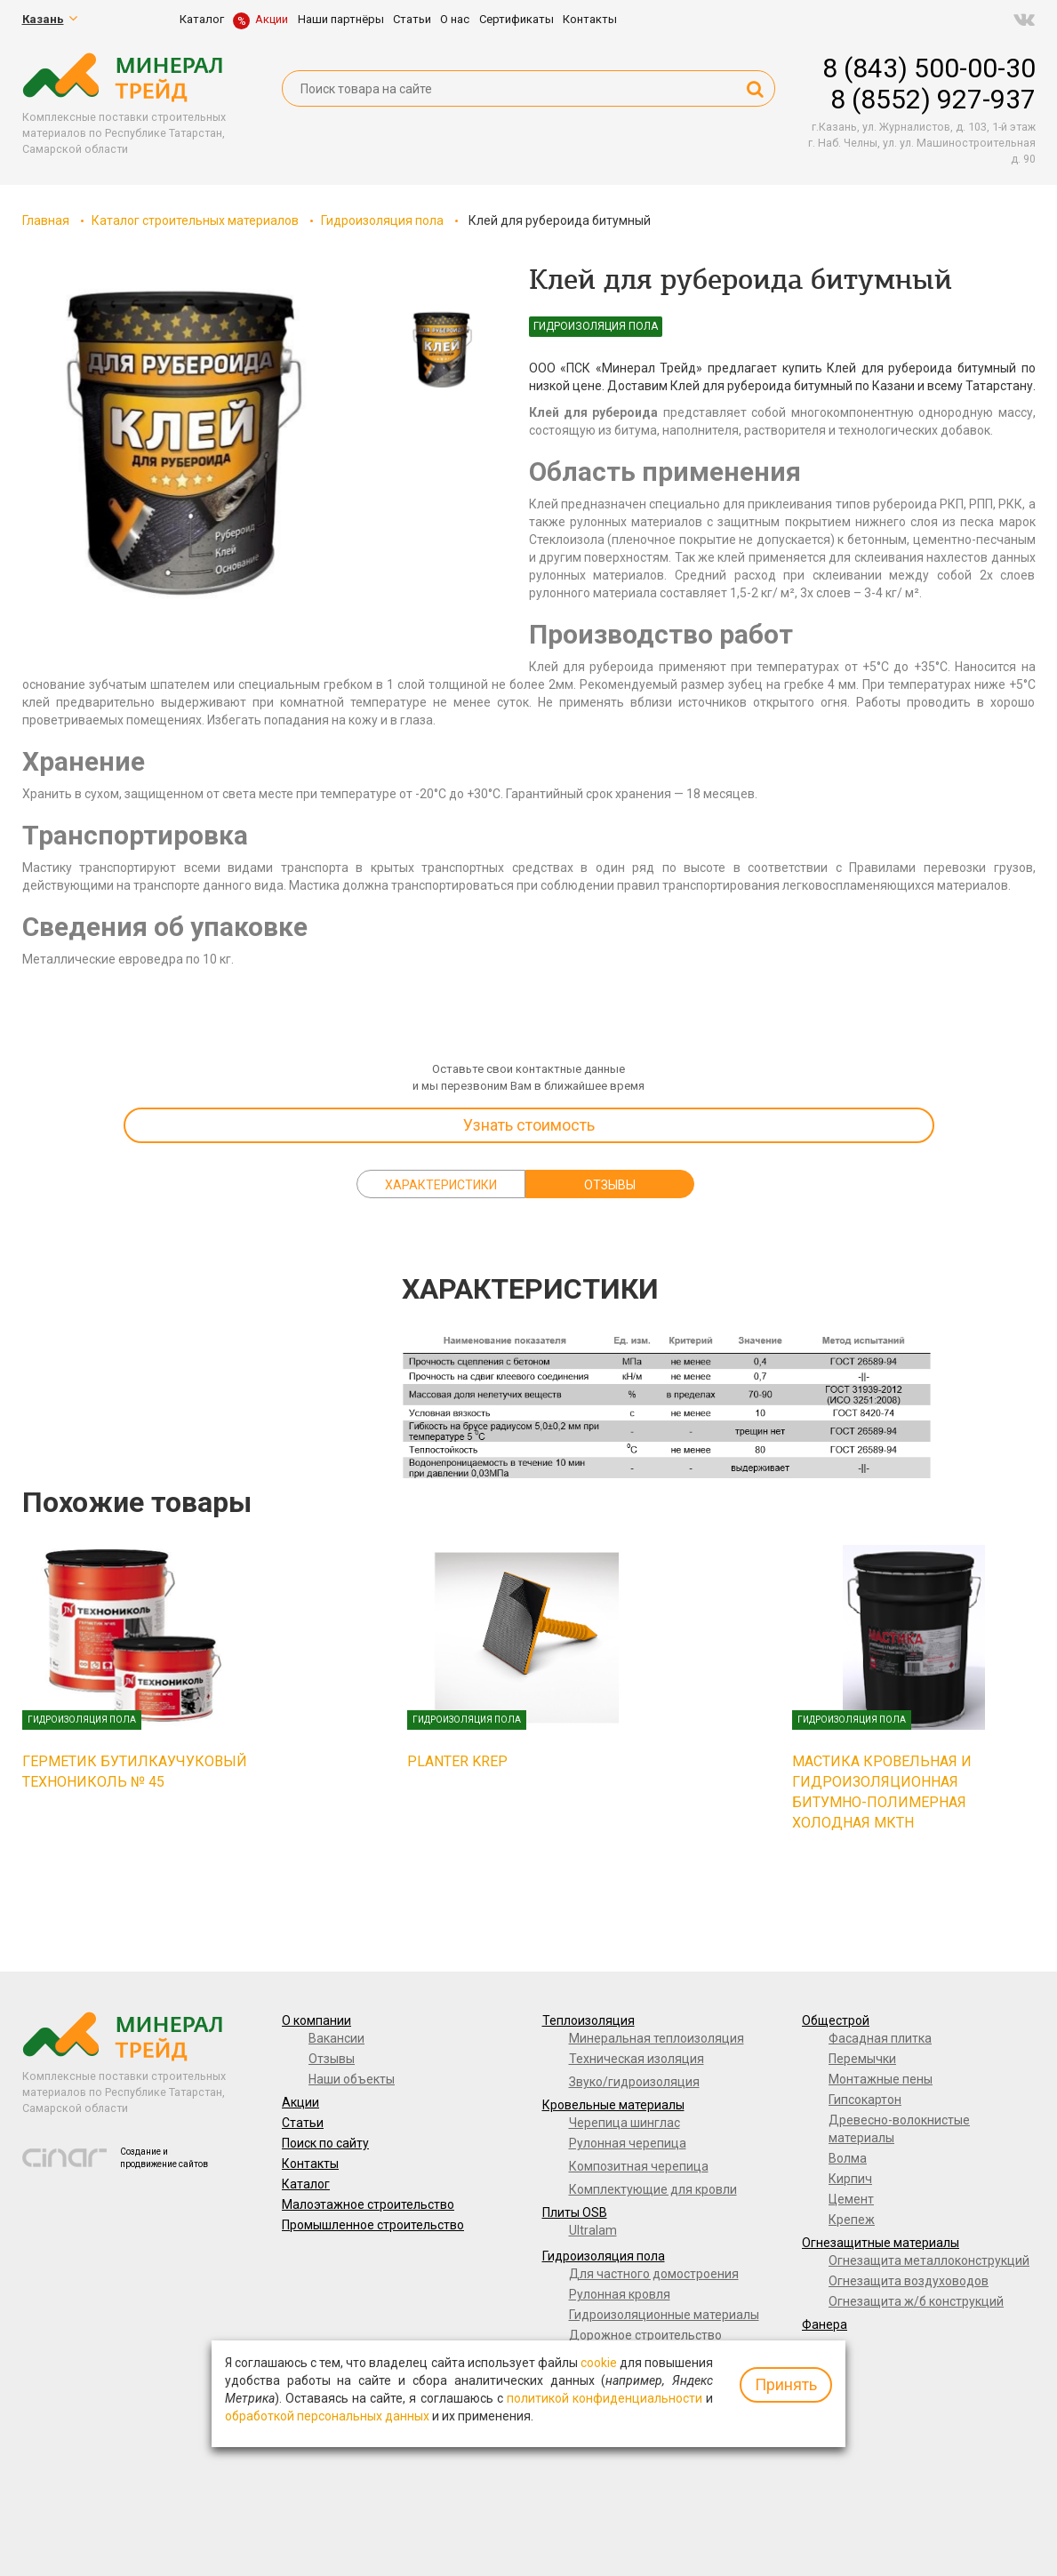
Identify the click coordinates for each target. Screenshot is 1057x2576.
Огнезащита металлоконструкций (929, 2260)
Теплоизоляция (588, 2020)
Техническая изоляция (636, 2059)
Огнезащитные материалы (880, 2243)
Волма (848, 2158)
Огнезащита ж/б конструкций (916, 2301)
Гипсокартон (865, 2099)
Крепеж (852, 2219)
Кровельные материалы (613, 2105)
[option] (182, 445)
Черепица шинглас (624, 2123)
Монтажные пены (881, 2079)
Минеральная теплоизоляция (656, 2038)
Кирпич (850, 2179)
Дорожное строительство (645, 2335)
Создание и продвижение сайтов (164, 2158)
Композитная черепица (639, 2166)
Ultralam (593, 2230)
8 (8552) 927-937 (933, 99)
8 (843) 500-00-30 (929, 68)
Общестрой (835, 2020)
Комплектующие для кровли (653, 2189)
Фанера (824, 2324)
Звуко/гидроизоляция (634, 2082)
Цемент (851, 2199)
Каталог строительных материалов (195, 220)
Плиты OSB (574, 2212)
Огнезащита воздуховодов (909, 2281)
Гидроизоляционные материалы (664, 2315)
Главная (45, 220)
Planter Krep (457, 1761)
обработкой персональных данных (327, 2416)
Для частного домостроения (654, 2274)
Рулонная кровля (619, 2294)
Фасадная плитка (880, 2038)
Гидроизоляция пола (382, 220)
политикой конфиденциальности (604, 2398)
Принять (786, 2384)
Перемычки (862, 2059)
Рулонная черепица (627, 2143)
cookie (599, 2363)
